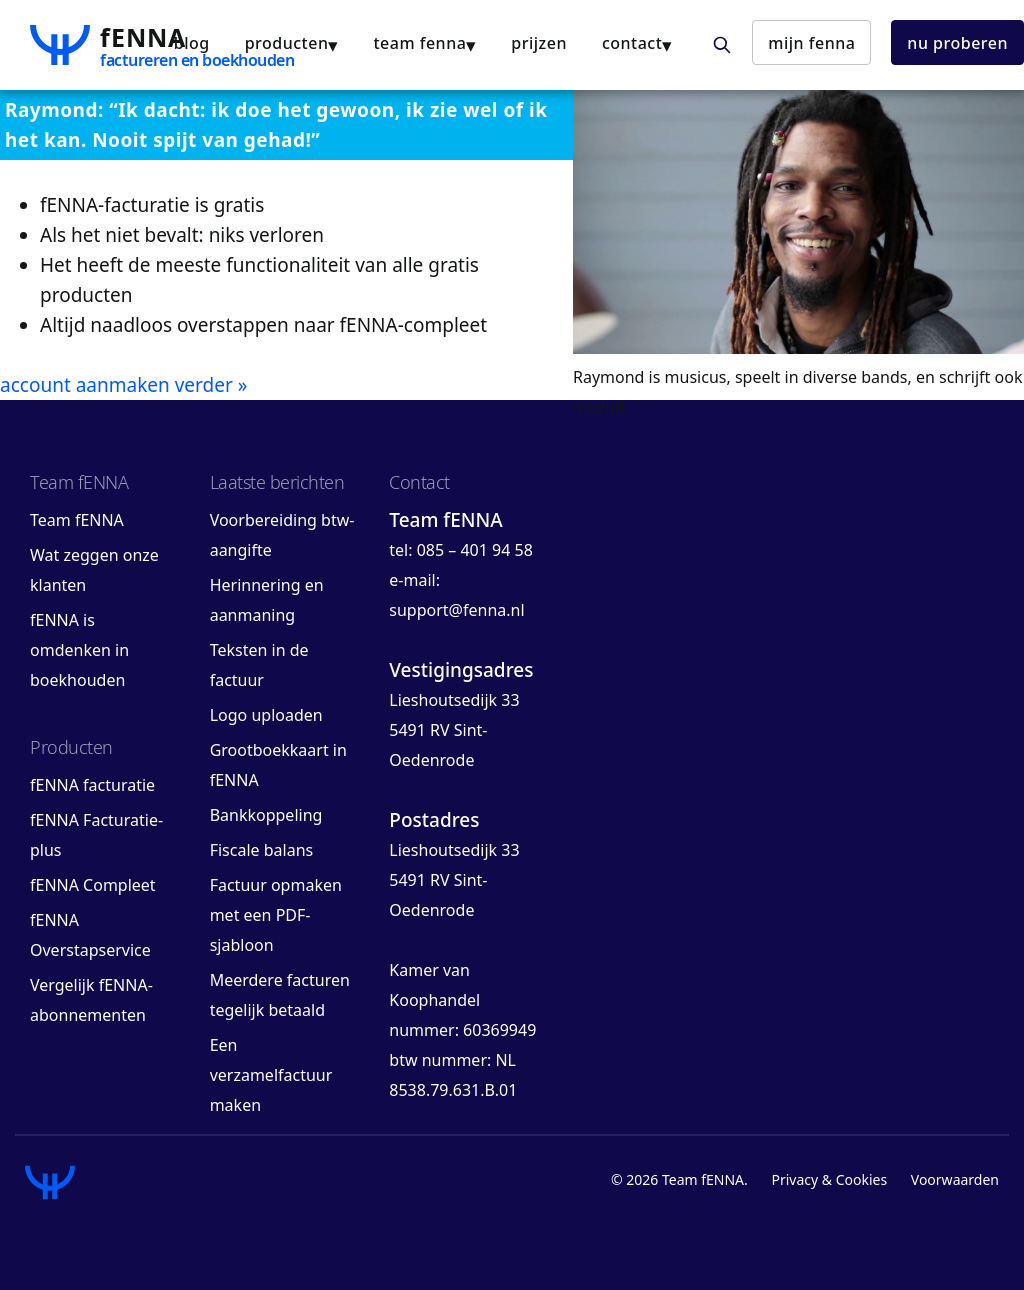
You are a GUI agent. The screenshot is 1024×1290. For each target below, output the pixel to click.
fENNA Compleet (93, 885)
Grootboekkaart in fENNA (278, 765)
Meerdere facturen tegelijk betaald (280, 995)
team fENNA (419, 43)
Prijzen (539, 43)
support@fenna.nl (456, 610)
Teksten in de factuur (259, 665)
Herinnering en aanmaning (267, 600)
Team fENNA (77, 520)
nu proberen (957, 43)
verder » (211, 385)
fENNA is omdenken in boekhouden (79, 650)
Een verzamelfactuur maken (271, 1075)
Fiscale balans (262, 850)
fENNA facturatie (92, 785)
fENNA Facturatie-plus (96, 835)
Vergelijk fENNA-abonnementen (91, 1000)
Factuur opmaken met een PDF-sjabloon (276, 915)
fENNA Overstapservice (90, 935)
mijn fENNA (811, 43)
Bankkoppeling (266, 815)
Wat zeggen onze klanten (94, 570)
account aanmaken (85, 385)
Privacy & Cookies (829, 1179)
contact (632, 43)
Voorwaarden (955, 1179)
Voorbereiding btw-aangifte (282, 535)
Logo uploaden (266, 715)
